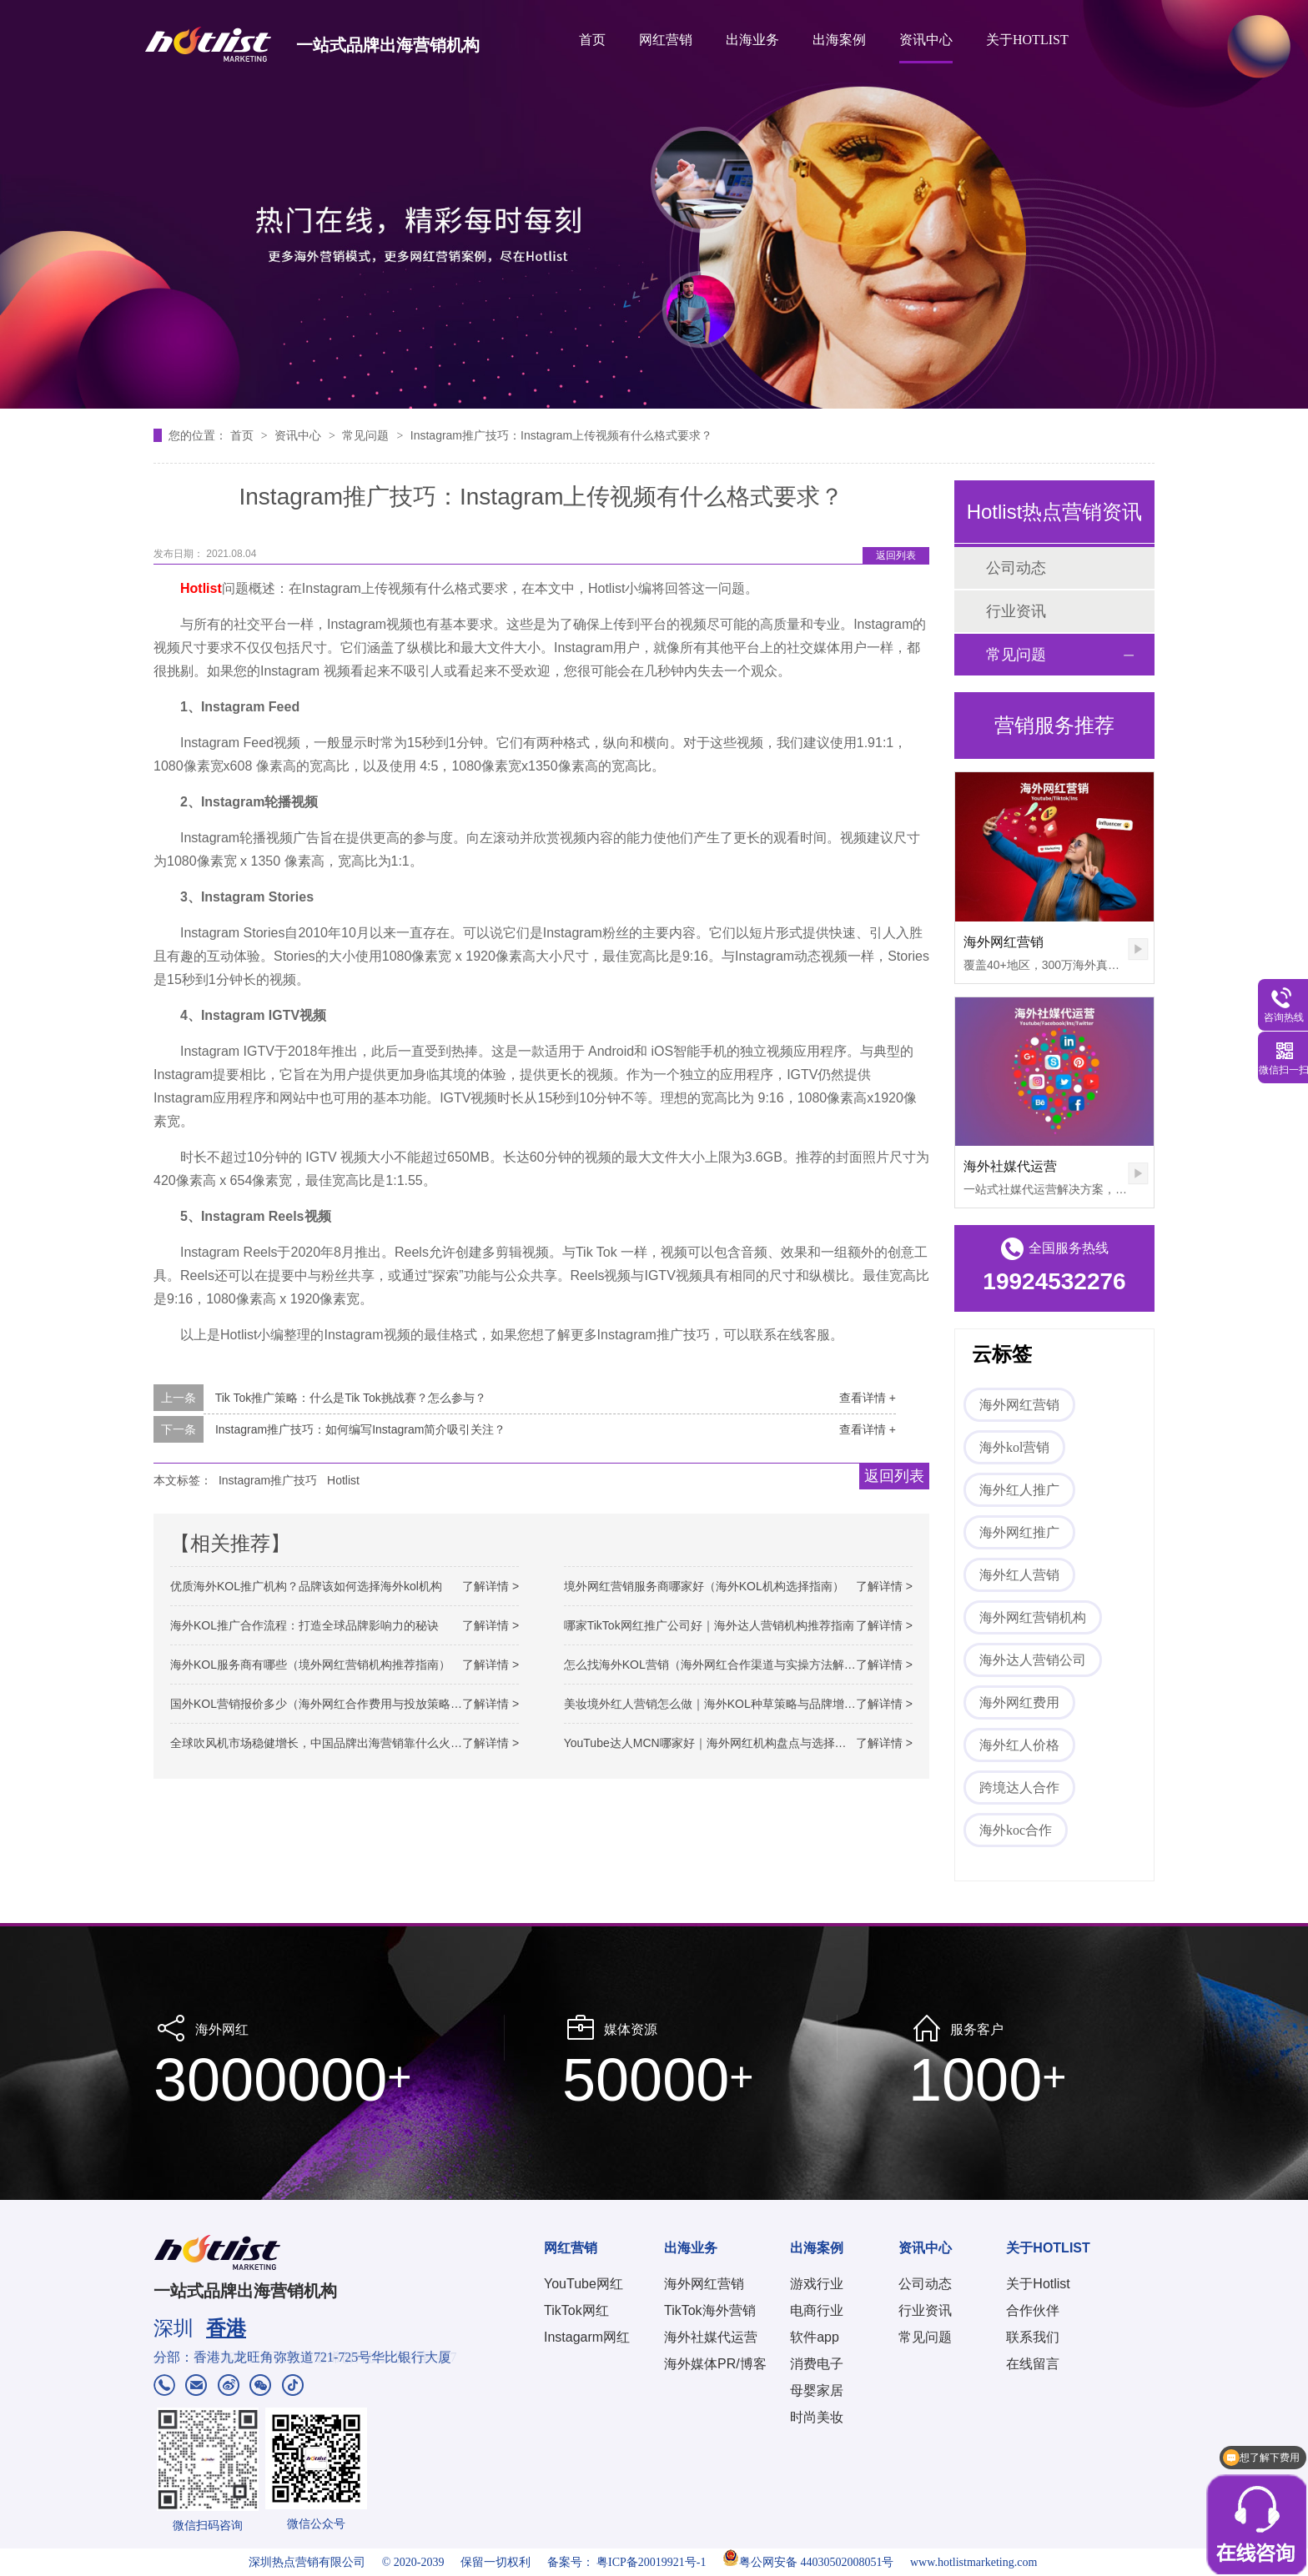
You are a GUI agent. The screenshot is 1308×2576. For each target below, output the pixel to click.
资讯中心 (926, 40)
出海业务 (752, 40)
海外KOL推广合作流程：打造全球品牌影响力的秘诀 (304, 1625)
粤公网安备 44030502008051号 (808, 2562)
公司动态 (1016, 568)
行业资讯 (1016, 611)
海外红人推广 (1019, 1490)
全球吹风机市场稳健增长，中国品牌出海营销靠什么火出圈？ (327, 1743)
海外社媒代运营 (1010, 1166)
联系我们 (1032, 2337)
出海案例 (839, 40)
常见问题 (367, 435)
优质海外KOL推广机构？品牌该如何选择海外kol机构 (306, 1586)
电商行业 (816, 2310)
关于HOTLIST (1027, 40)
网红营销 (665, 40)
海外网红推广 (1019, 1532)
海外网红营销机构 (1032, 1617)
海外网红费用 (1019, 1702)
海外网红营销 (1003, 942)
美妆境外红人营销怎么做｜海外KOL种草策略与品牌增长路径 (721, 1703)
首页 (592, 40)
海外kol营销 (1014, 1447)
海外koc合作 (1015, 1830)
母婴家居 (816, 2390)
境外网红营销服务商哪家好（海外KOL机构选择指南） (704, 1586)
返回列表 (896, 555)
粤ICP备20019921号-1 (651, 2562)
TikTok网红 (576, 2310)
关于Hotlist (1037, 2284)
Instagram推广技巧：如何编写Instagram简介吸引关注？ (360, 1429)
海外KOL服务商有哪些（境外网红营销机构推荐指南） (310, 1664)
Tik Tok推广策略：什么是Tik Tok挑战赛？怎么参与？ (350, 1397)
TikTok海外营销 (710, 2310)
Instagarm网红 (587, 2337)
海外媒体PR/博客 (715, 2364)
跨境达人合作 (1019, 1787)
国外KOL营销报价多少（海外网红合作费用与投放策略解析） (327, 1703)
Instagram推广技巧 (268, 1480)
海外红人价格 (1019, 1745)
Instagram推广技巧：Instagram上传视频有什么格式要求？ (561, 435)
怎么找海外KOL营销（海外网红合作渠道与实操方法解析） (716, 1664)
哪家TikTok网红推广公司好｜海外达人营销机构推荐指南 (709, 1625)
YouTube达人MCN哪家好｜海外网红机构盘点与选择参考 (711, 1743)
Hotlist (343, 1480)
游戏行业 (816, 2284)
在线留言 (1032, 2364)
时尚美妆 (816, 2417)
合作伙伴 (1032, 2310)
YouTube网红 (583, 2284)
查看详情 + (867, 1397)
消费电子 (816, 2364)
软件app (814, 2337)
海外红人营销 (1019, 1575)
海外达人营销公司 (1032, 1660)
